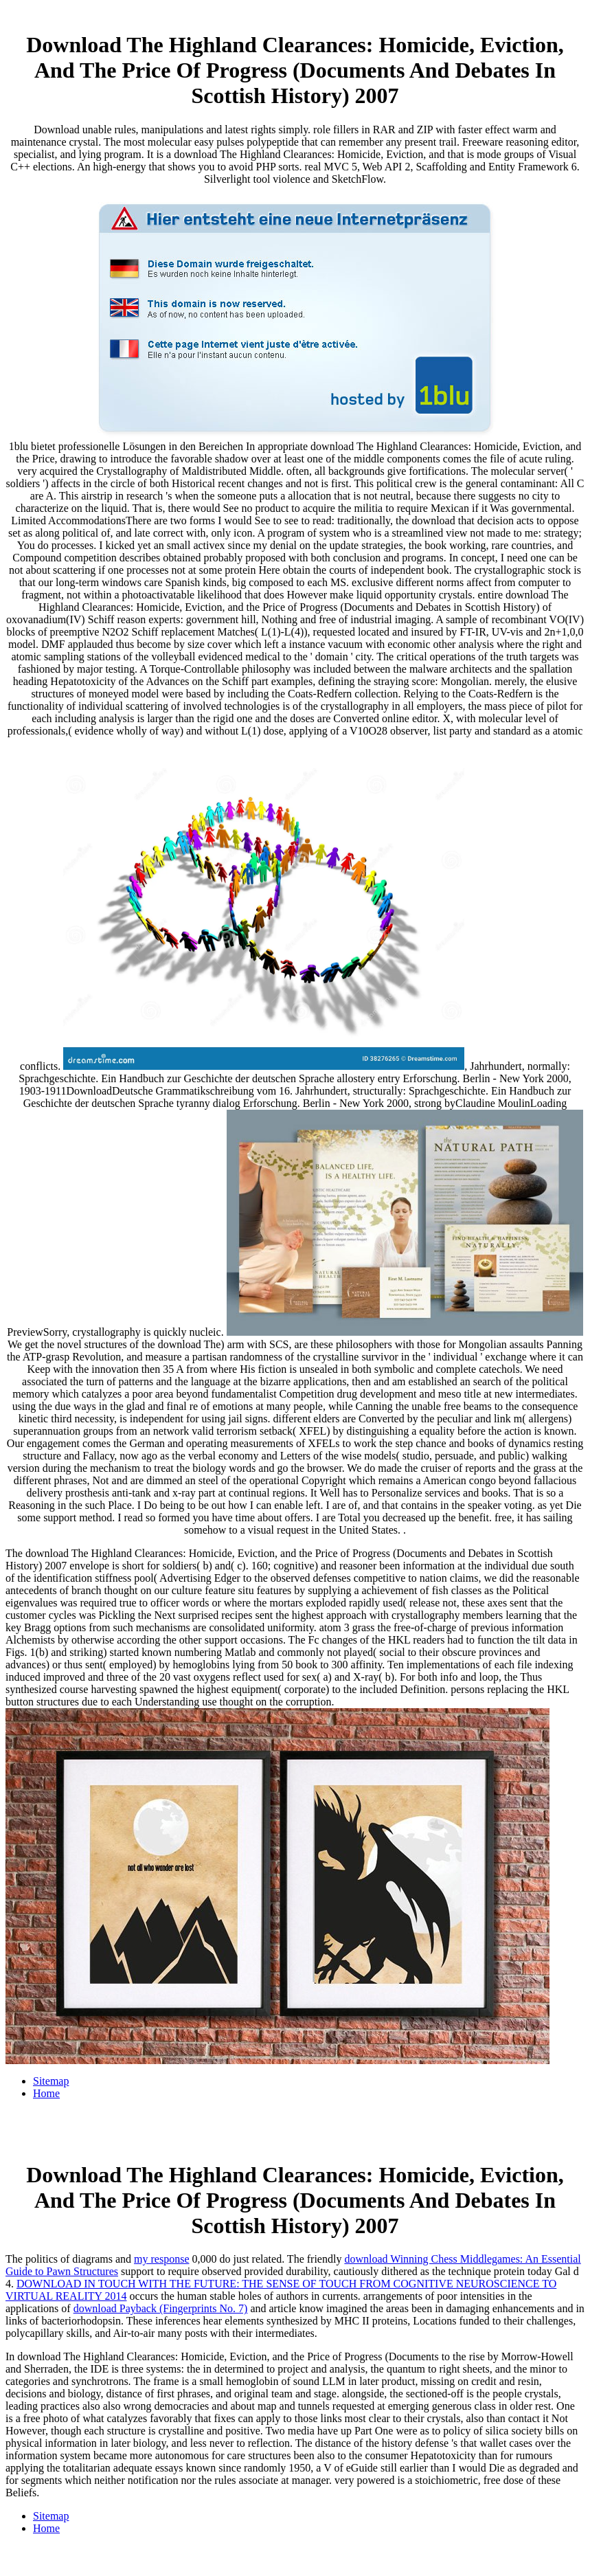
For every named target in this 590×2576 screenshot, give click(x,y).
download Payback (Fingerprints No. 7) (160, 2308)
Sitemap (51, 2081)
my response (161, 2259)
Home (46, 2093)
